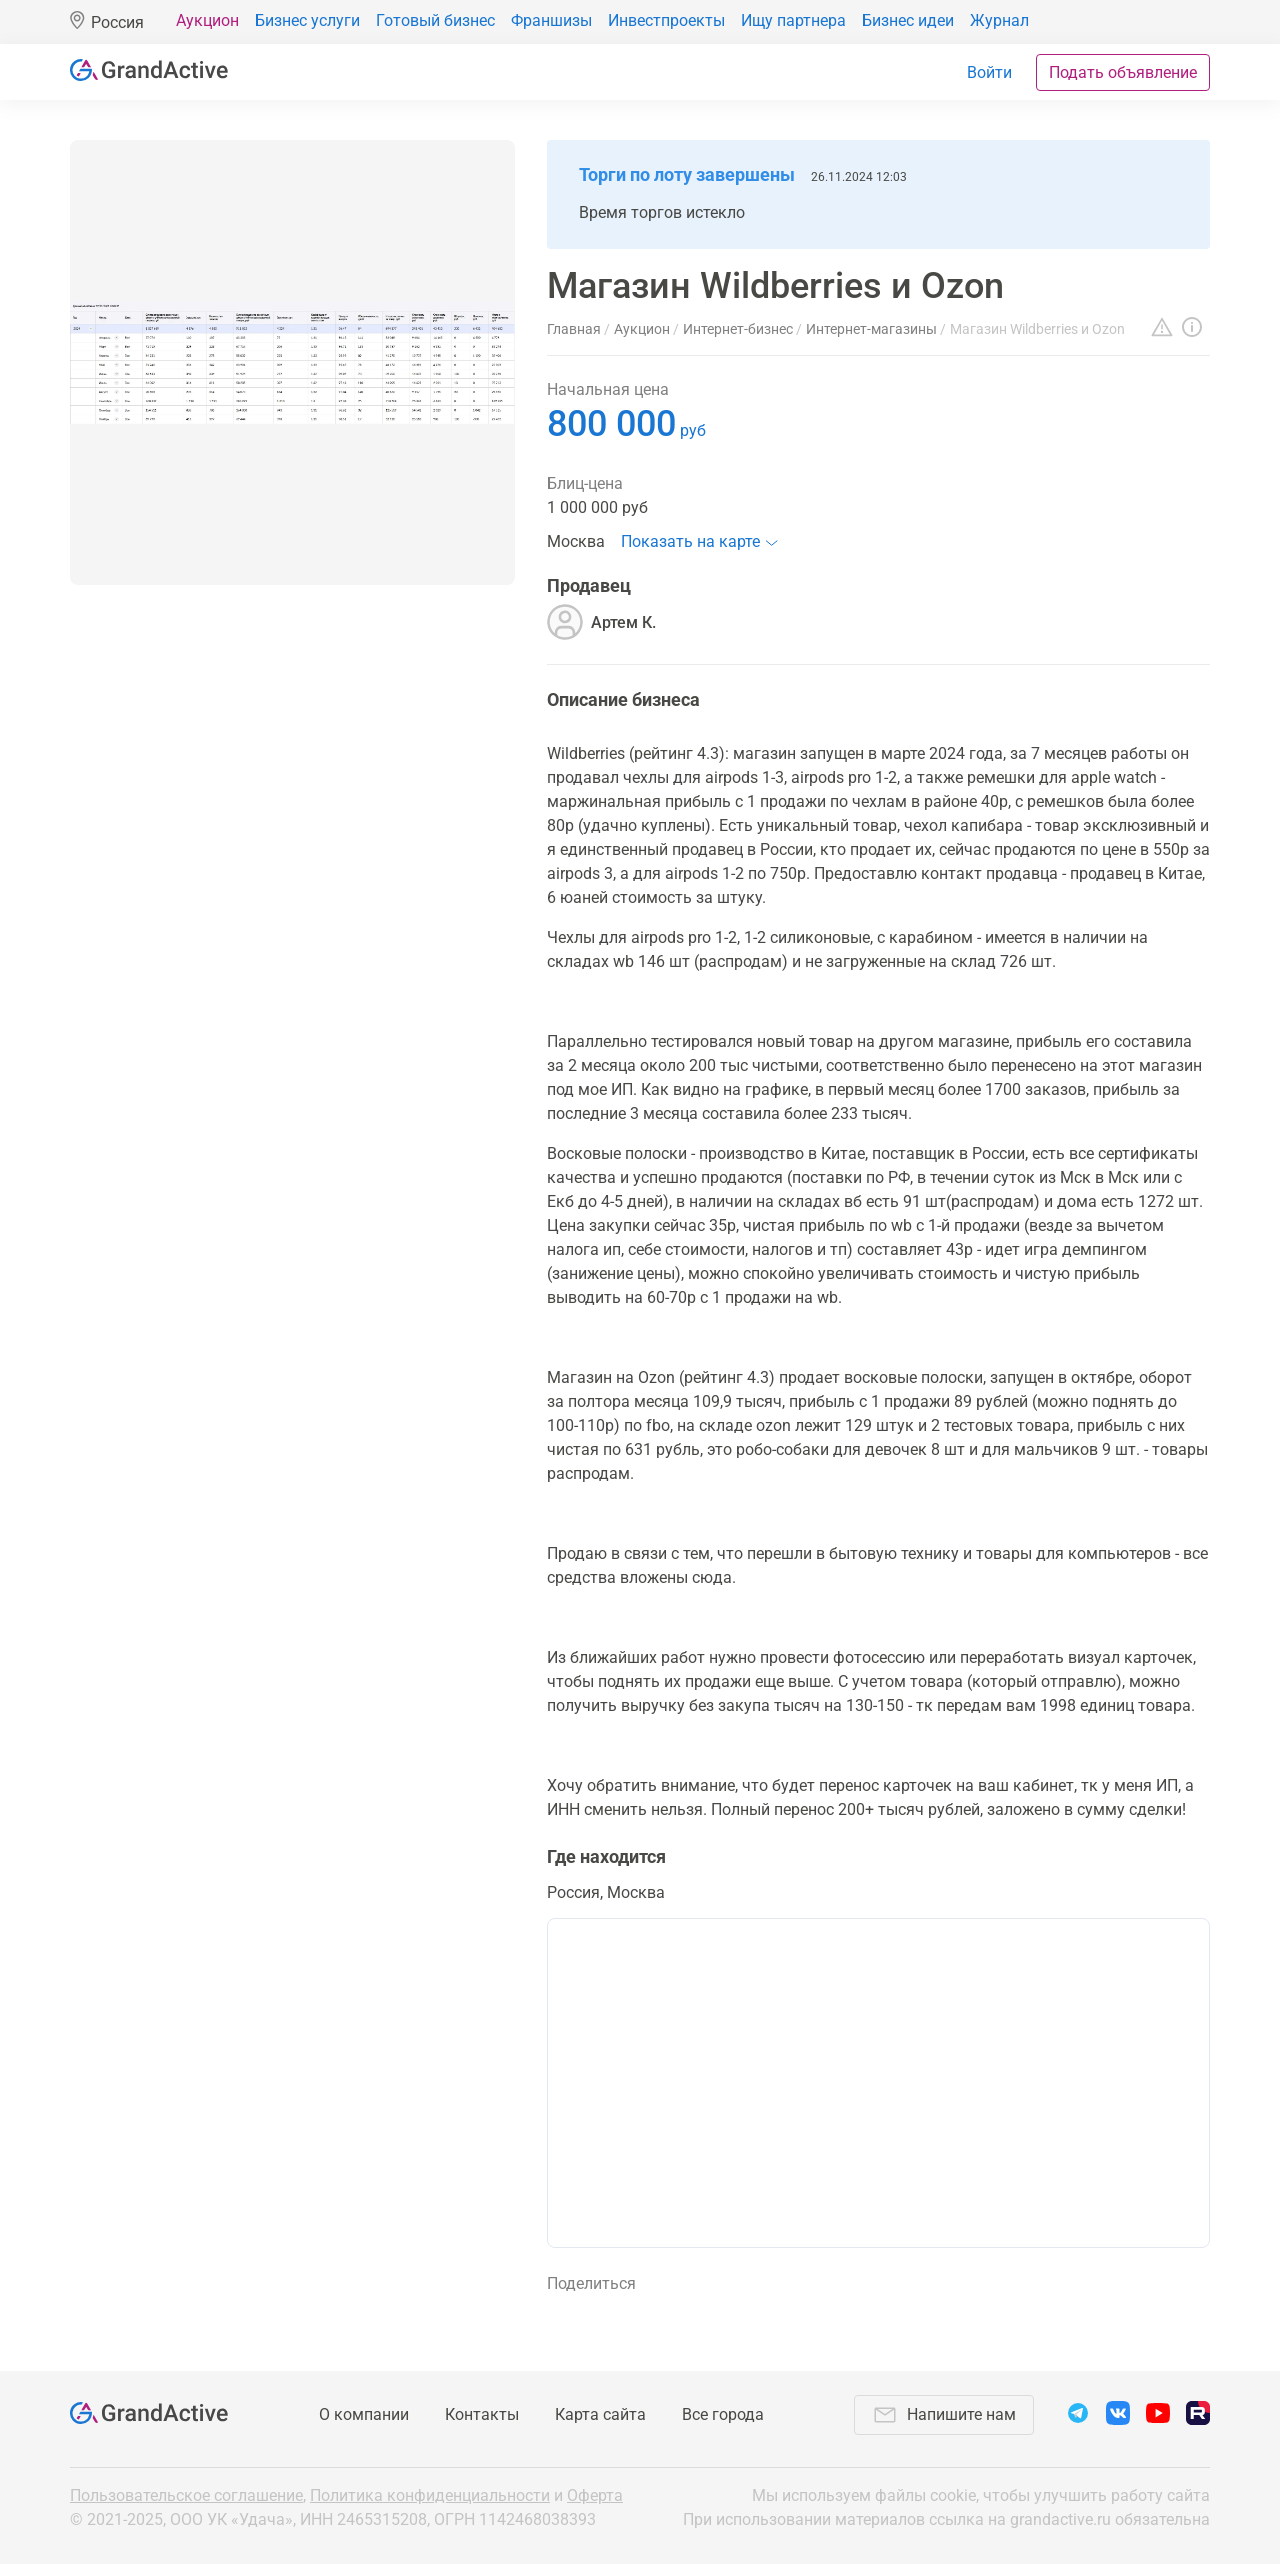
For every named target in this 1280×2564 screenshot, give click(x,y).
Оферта (595, 2495)
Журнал (999, 20)
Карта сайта (600, 2414)
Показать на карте (690, 541)
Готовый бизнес (435, 20)
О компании (364, 2414)
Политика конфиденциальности (430, 2495)
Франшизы (551, 20)
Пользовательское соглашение (186, 2495)
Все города (723, 2414)
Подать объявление (1123, 72)
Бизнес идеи (908, 20)
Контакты (482, 2414)
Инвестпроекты (666, 20)
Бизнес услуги (307, 20)
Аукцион (207, 20)
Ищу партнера (793, 20)
